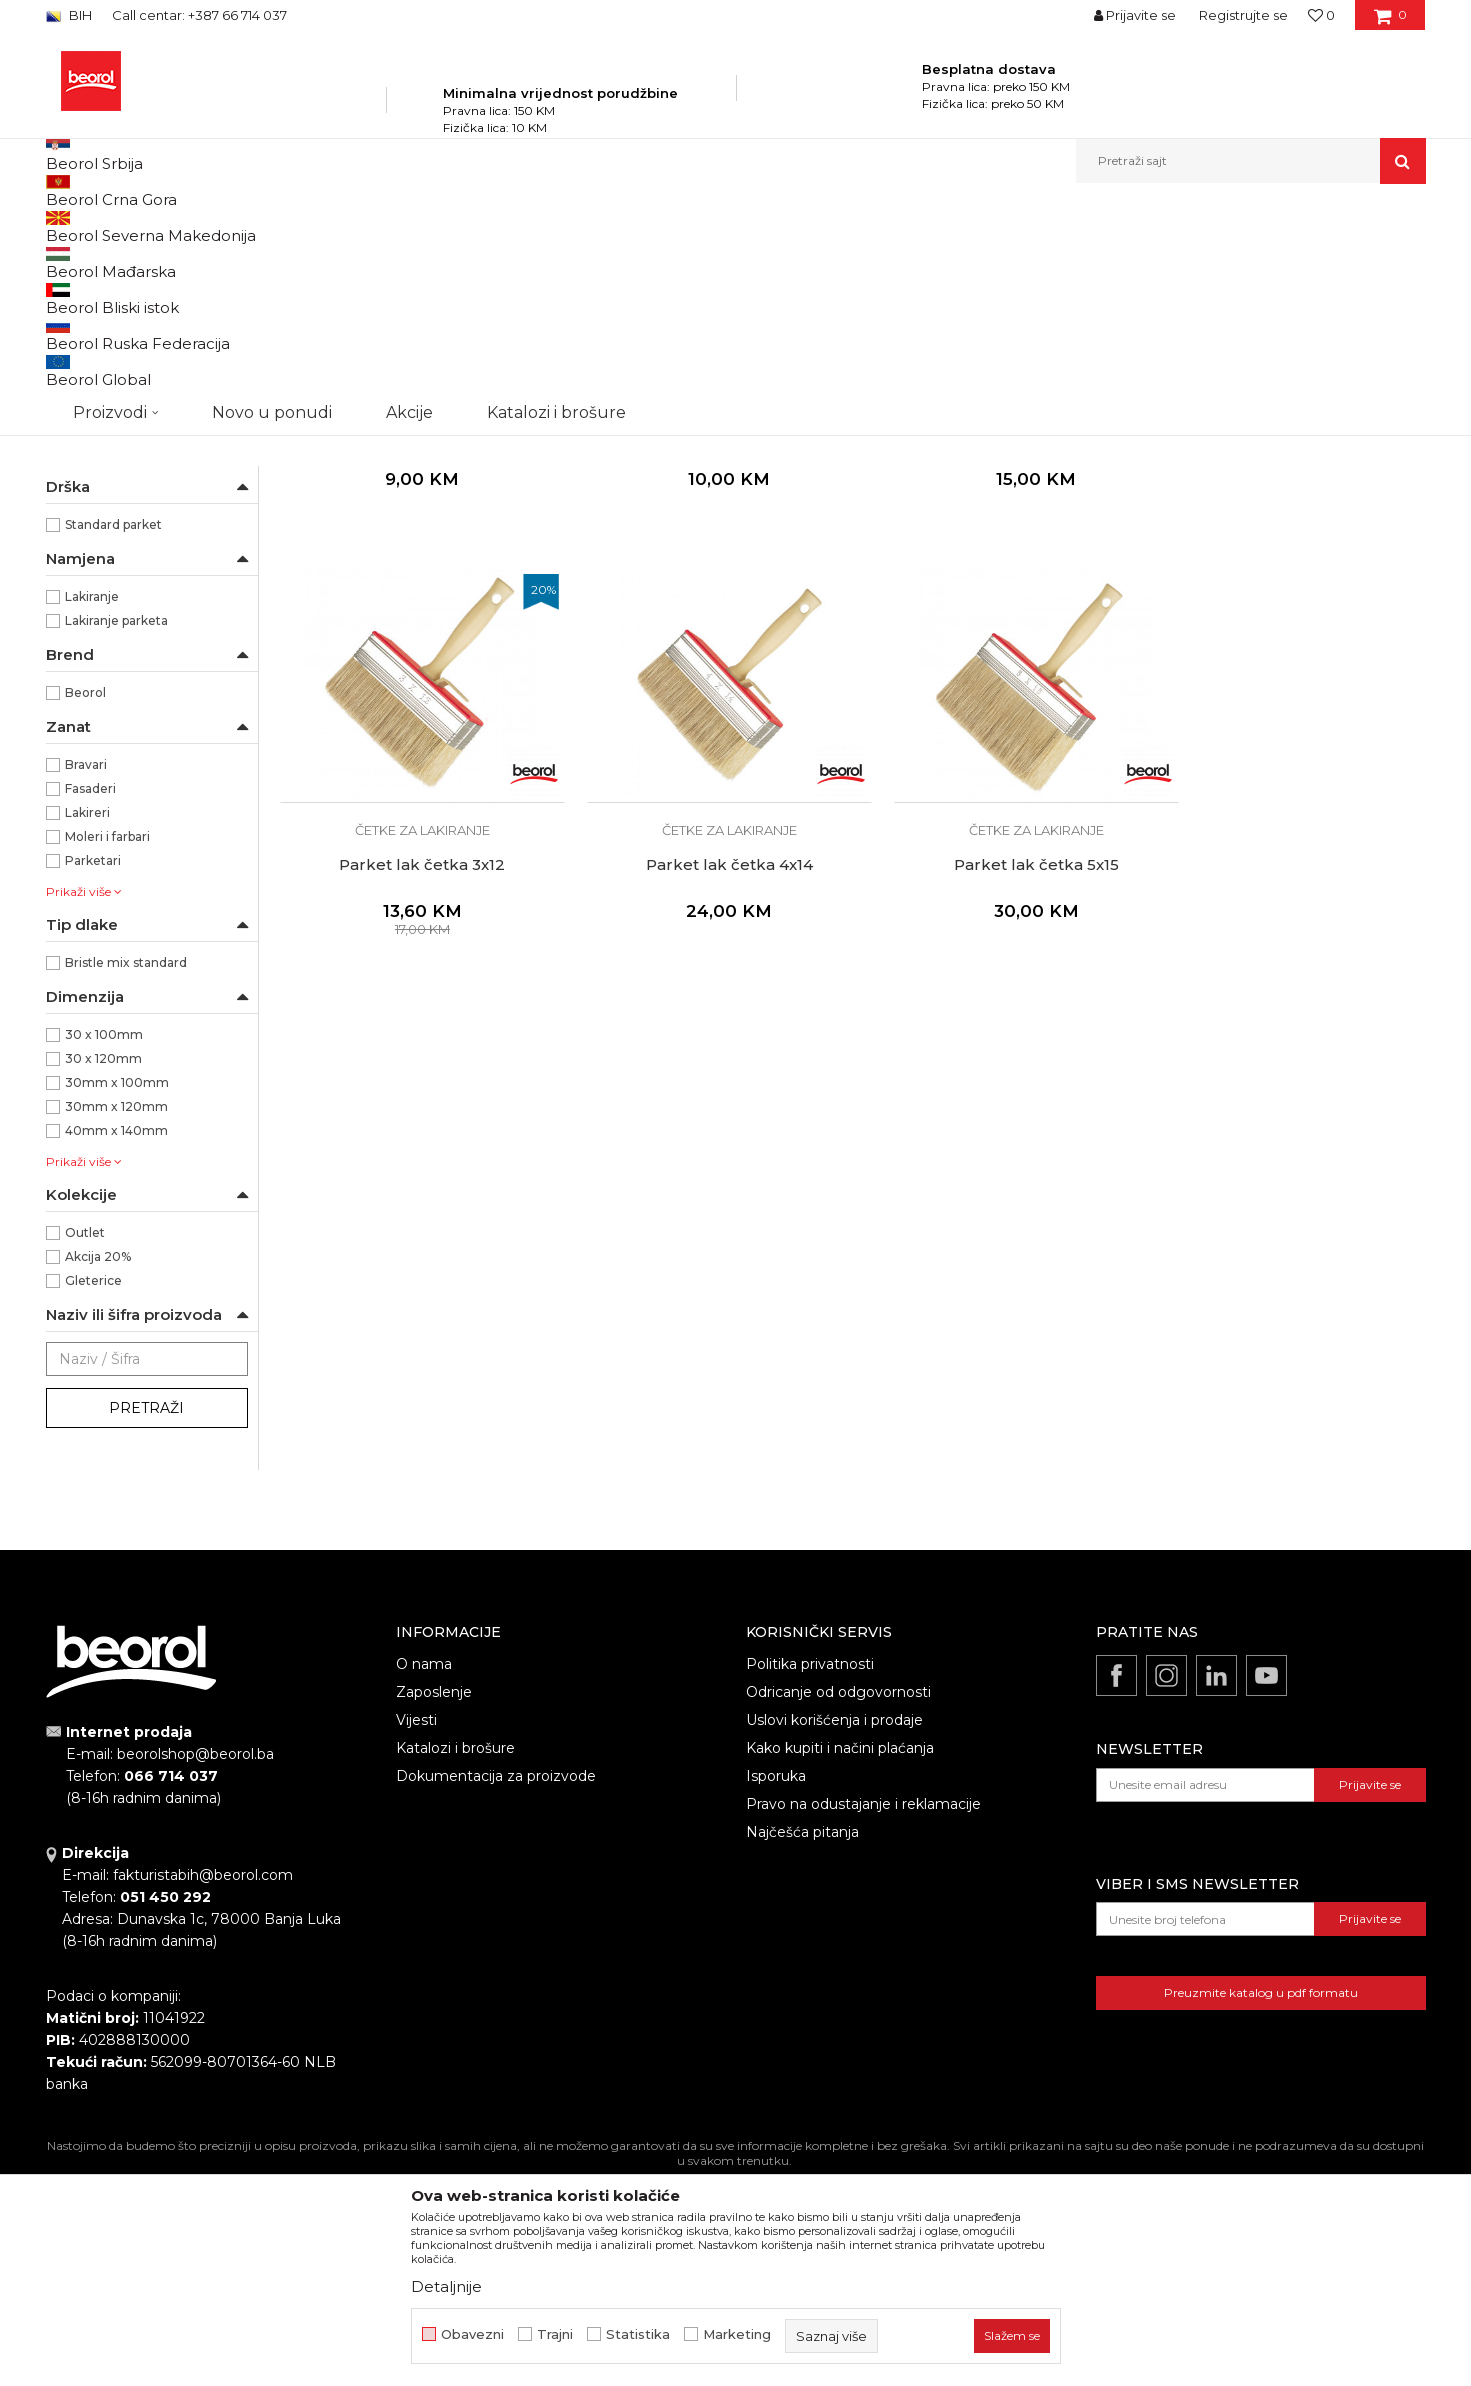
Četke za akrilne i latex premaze (143, 388)
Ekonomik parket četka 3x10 (414, 632)
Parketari (93, 1074)
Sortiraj (921, 259)
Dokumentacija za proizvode (496, 1990)
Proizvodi (244, 226)
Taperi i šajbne (99, 567)
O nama (424, 1878)
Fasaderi (90, 1002)
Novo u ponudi (272, 160)
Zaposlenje (434, 1906)
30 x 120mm (103, 1272)
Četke (495, 226)
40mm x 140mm (116, 1344)
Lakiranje (92, 810)
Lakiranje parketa (116, 834)
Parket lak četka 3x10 (998, 632)
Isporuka (776, 1990)
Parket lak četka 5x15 (706, 1048)
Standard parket (113, 738)
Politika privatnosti (810, 1878)
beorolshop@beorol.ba (195, 1968)
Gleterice (93, 1494)
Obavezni (472, 2334)
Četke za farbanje (110, 423)
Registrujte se (1243, 15)
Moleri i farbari (107, 1050)
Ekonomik (96, 666)
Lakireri (87, 1026)
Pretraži (146, 1622)
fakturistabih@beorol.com (203, 2089)
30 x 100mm (104, 1248)
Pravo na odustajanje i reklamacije (863, 2018)
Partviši (77, 519)
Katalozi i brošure (455, 1962)
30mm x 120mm (116, 1320)
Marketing (737, 2334)
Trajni (555, 2334)
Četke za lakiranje (108, 471)
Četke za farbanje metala (131, 307)
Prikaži (1212, 259)
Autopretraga (829, 259)
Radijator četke (102, 495)
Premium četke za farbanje (138, 447)
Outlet (85, 1446)
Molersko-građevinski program (375, 226)
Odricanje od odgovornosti (838, 1906)
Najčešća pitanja (802, 2046)
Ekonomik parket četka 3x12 (706, 632)
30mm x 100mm (117, 1296)
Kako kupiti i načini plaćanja (840, 1962)
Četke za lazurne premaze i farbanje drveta (129, 342)
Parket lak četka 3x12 (1290, 632)
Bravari (86, 978)
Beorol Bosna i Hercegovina (124, 226)
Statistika (638, 2334)
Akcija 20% (98, 1470)
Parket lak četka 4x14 (414, 1048)
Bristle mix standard (126, 1176)
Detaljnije (446, 2286)
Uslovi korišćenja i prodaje (834, 1934)
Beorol (85, 906)
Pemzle (81, 543)
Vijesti (416, 1934)
